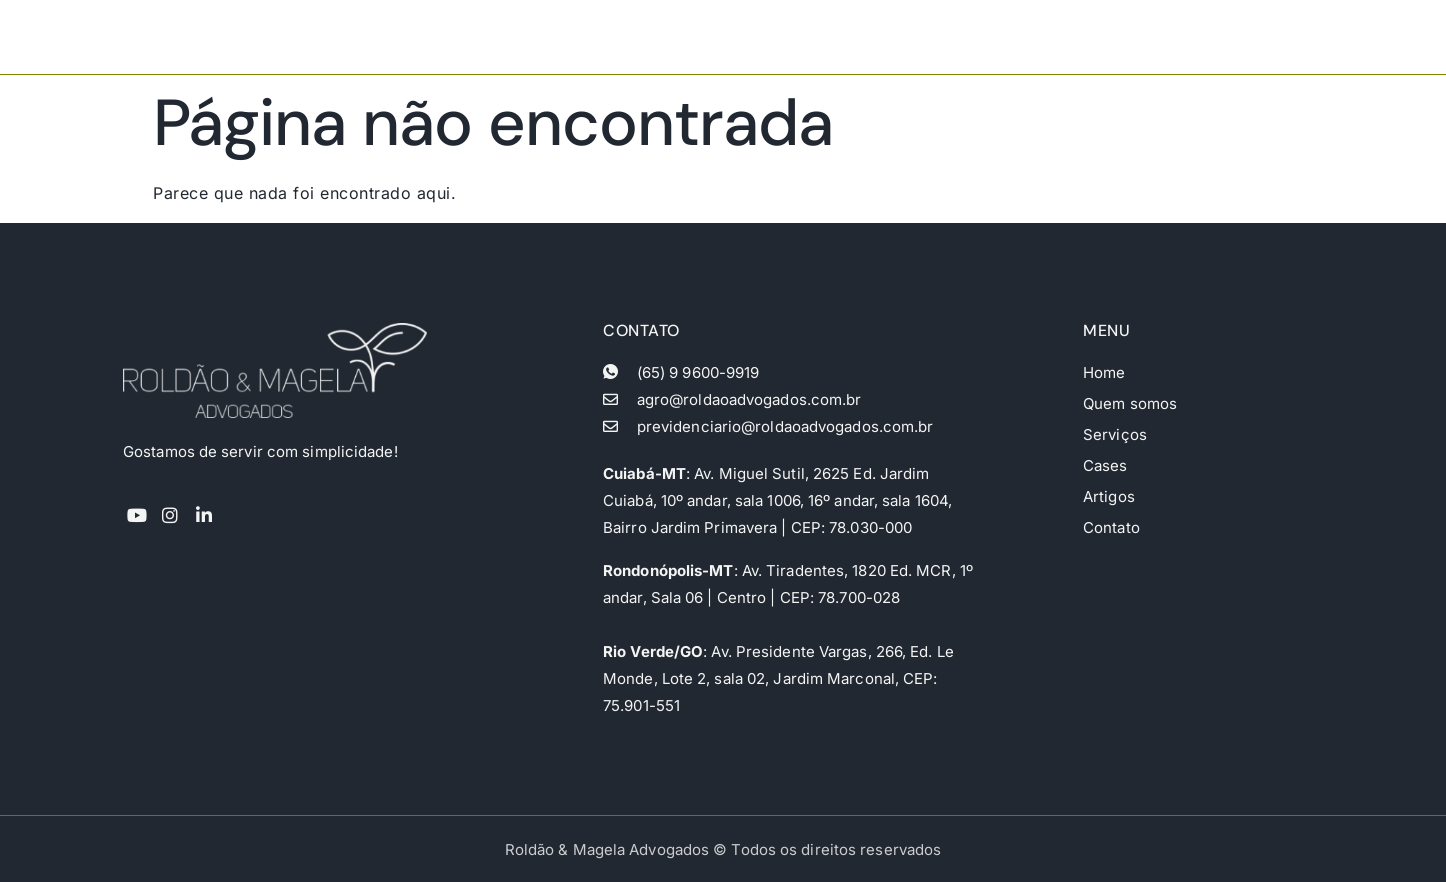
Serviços (1026, 36)
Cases (1112, 36)
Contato (1281, 36)
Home (810, 36)
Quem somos (913, 36)
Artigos (1193, 36)
